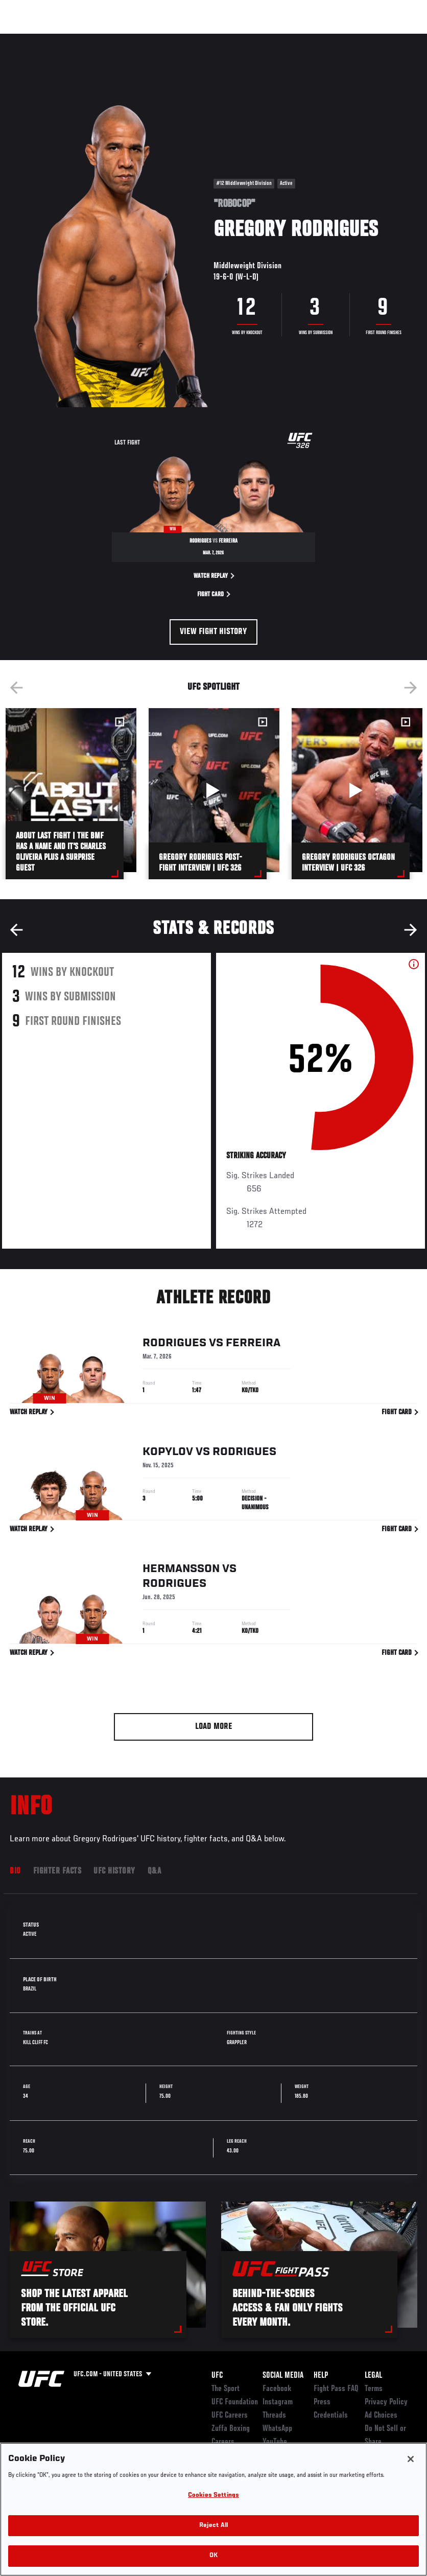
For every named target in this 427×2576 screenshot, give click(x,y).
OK (213, 2555)
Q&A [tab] (154, 1871)
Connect (230, 39)
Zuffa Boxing (320, 39)
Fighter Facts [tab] (57, 1871)
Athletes (116, 39)
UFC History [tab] (114, 1871)
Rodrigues (174, 1345)
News (156, 39)
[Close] (410, 2459)
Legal (373, 2375)
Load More (213, 1726)
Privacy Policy (386, 2402)
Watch (271, 39)
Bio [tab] (15, 1871)
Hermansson (181, 1571)
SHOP (365, 39)
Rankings (71, 39)
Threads (274, 2415)
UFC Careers (229, 2415)
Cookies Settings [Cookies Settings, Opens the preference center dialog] (213, 2495)
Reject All (213, 2525)
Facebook (277, 2389)
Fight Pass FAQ (336, 2389)
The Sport (225, 2389)
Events (27, 39)
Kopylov (168, 1453)
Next (410, 687)
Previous (16, 687)
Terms (374, 2389)
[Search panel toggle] (394, 39)
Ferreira (253, 1345)
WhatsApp (277, 2428)
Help (321, 2375)
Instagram (278, 2402)
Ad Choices (381, 2415)
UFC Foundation (234, 2402)
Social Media (283, 2375)
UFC (217, 2375)
